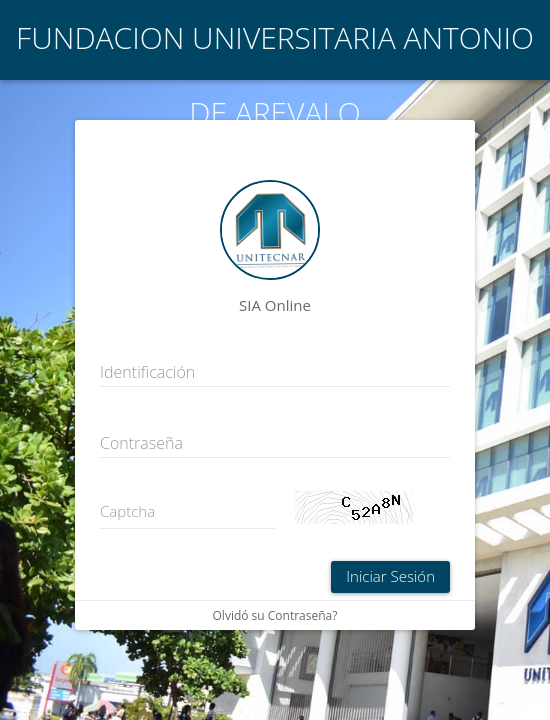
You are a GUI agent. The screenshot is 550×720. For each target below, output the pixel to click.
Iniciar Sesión (390, 576)
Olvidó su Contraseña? (275, 615)
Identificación (147, 372)
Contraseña (141, 443)
